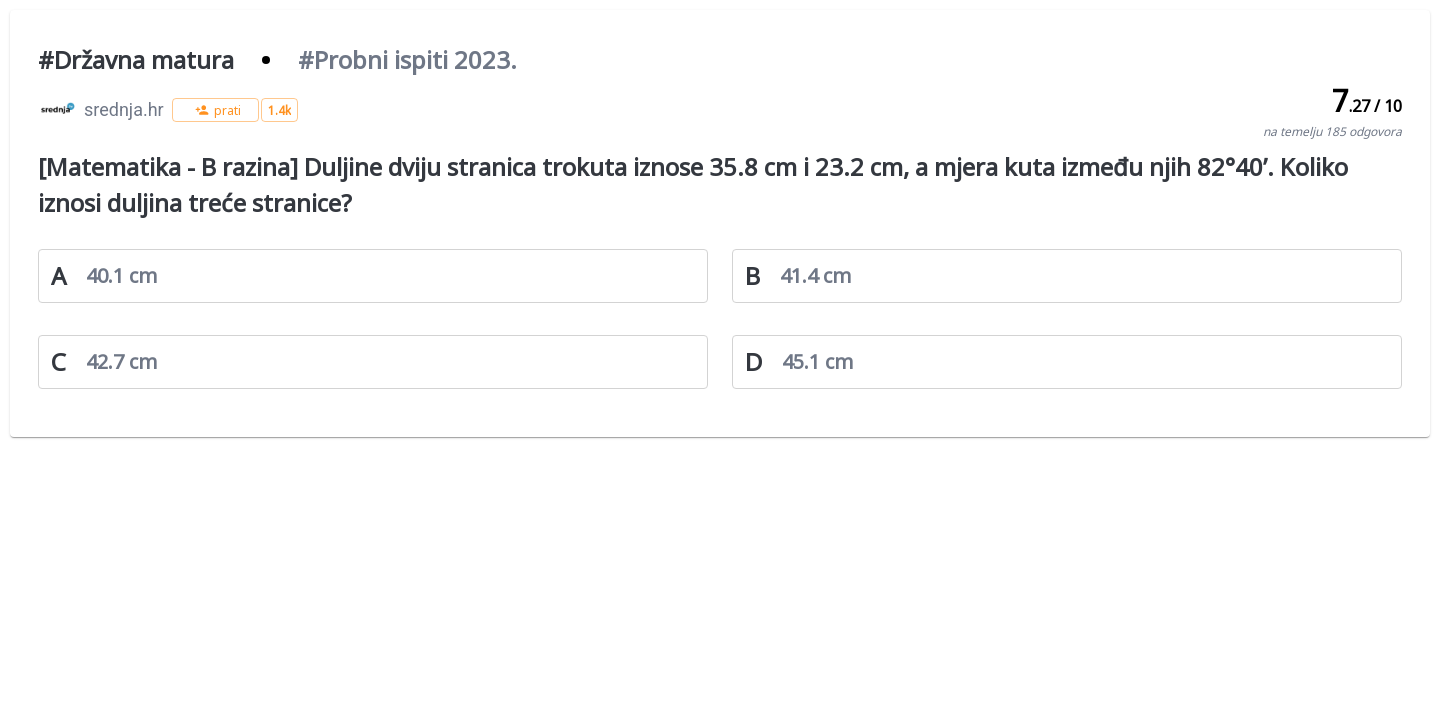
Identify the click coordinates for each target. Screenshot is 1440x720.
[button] (215, 110)
